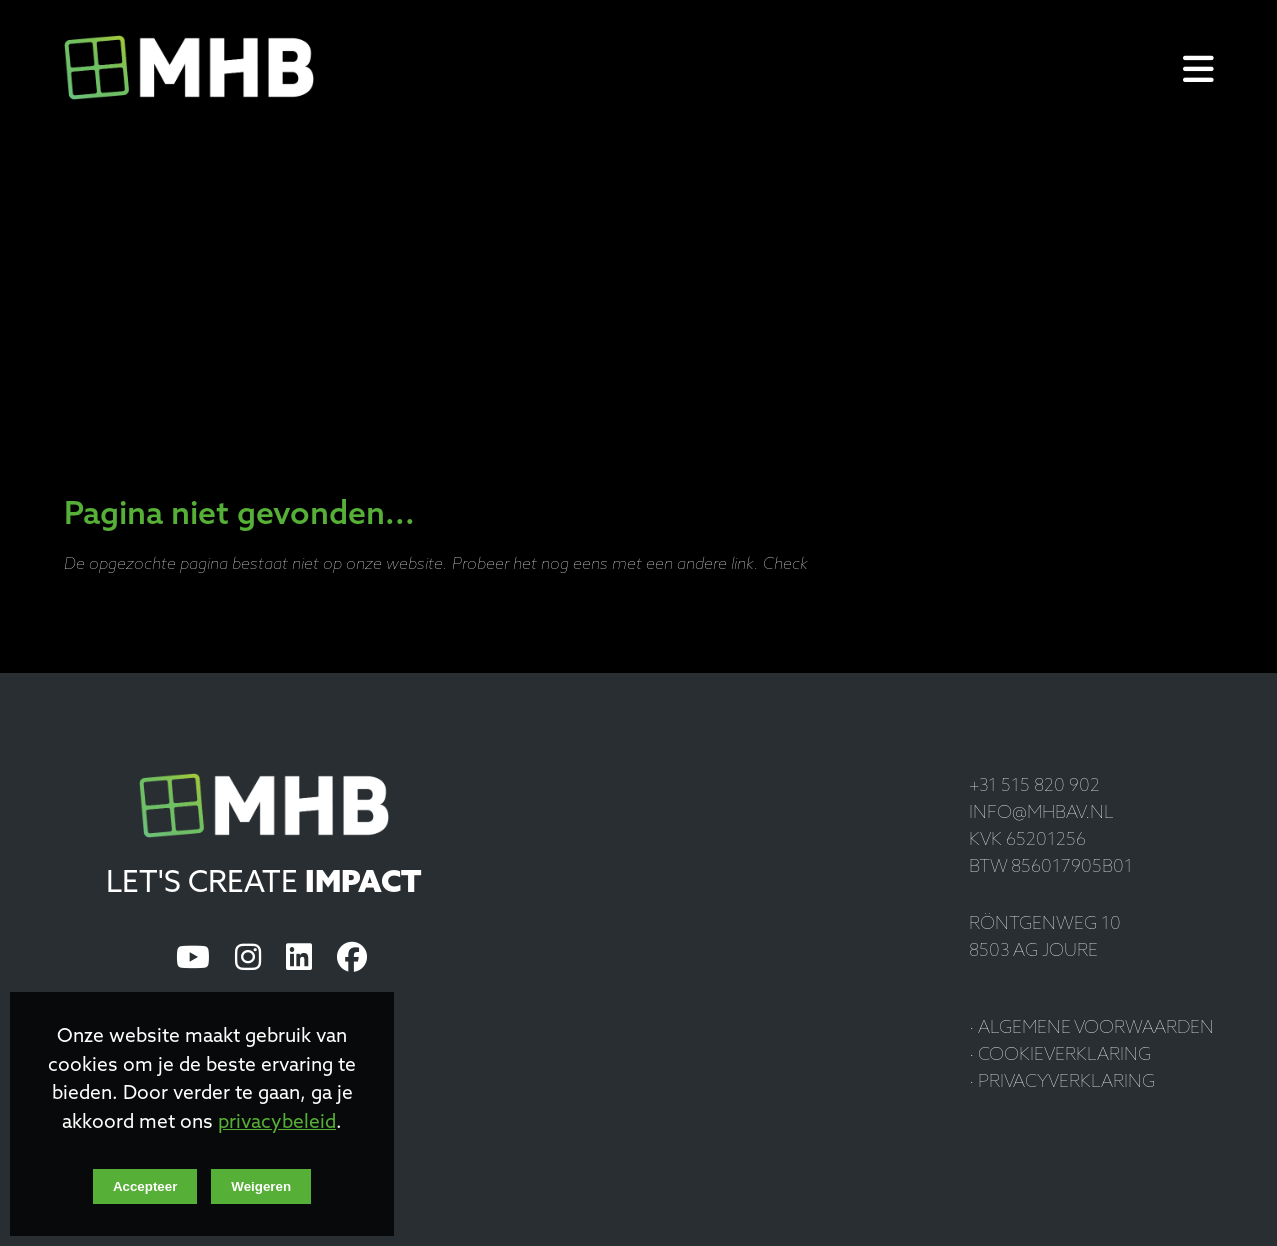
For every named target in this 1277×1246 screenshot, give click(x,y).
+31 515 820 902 (1034, 786)
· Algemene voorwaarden (1091, 1028)
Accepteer (145, 1186)
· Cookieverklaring (1060, 1055)
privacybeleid (277, 1123)
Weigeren (261, 1186)
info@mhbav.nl (1041, 813)
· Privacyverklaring (1062, 1082)
